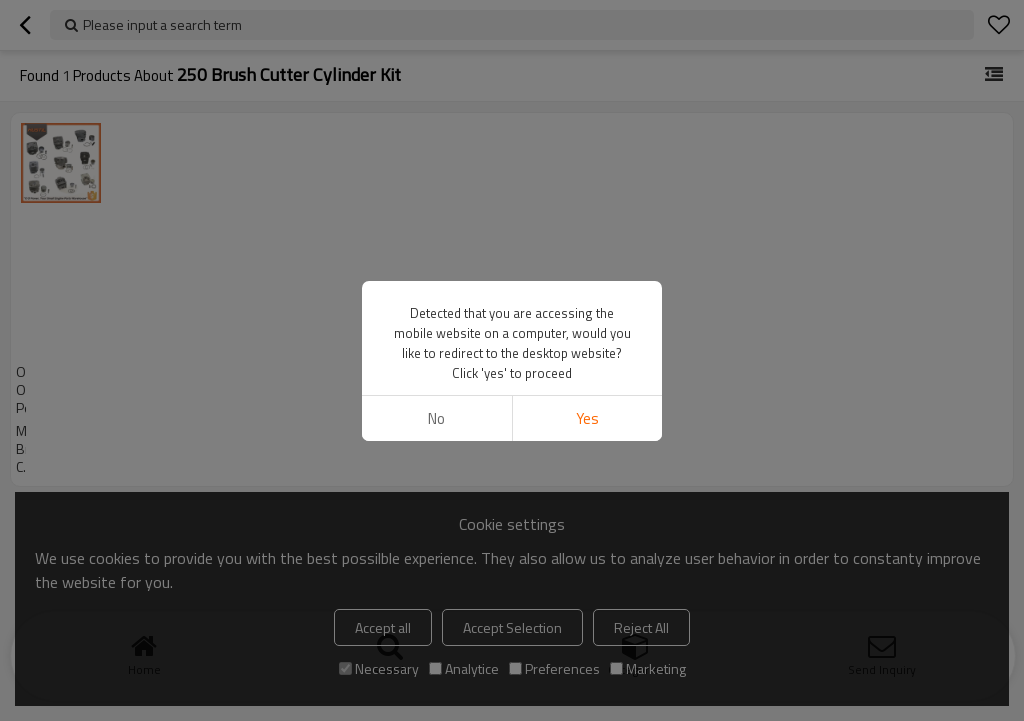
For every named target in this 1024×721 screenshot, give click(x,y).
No (436, 418)
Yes (587, 418)
